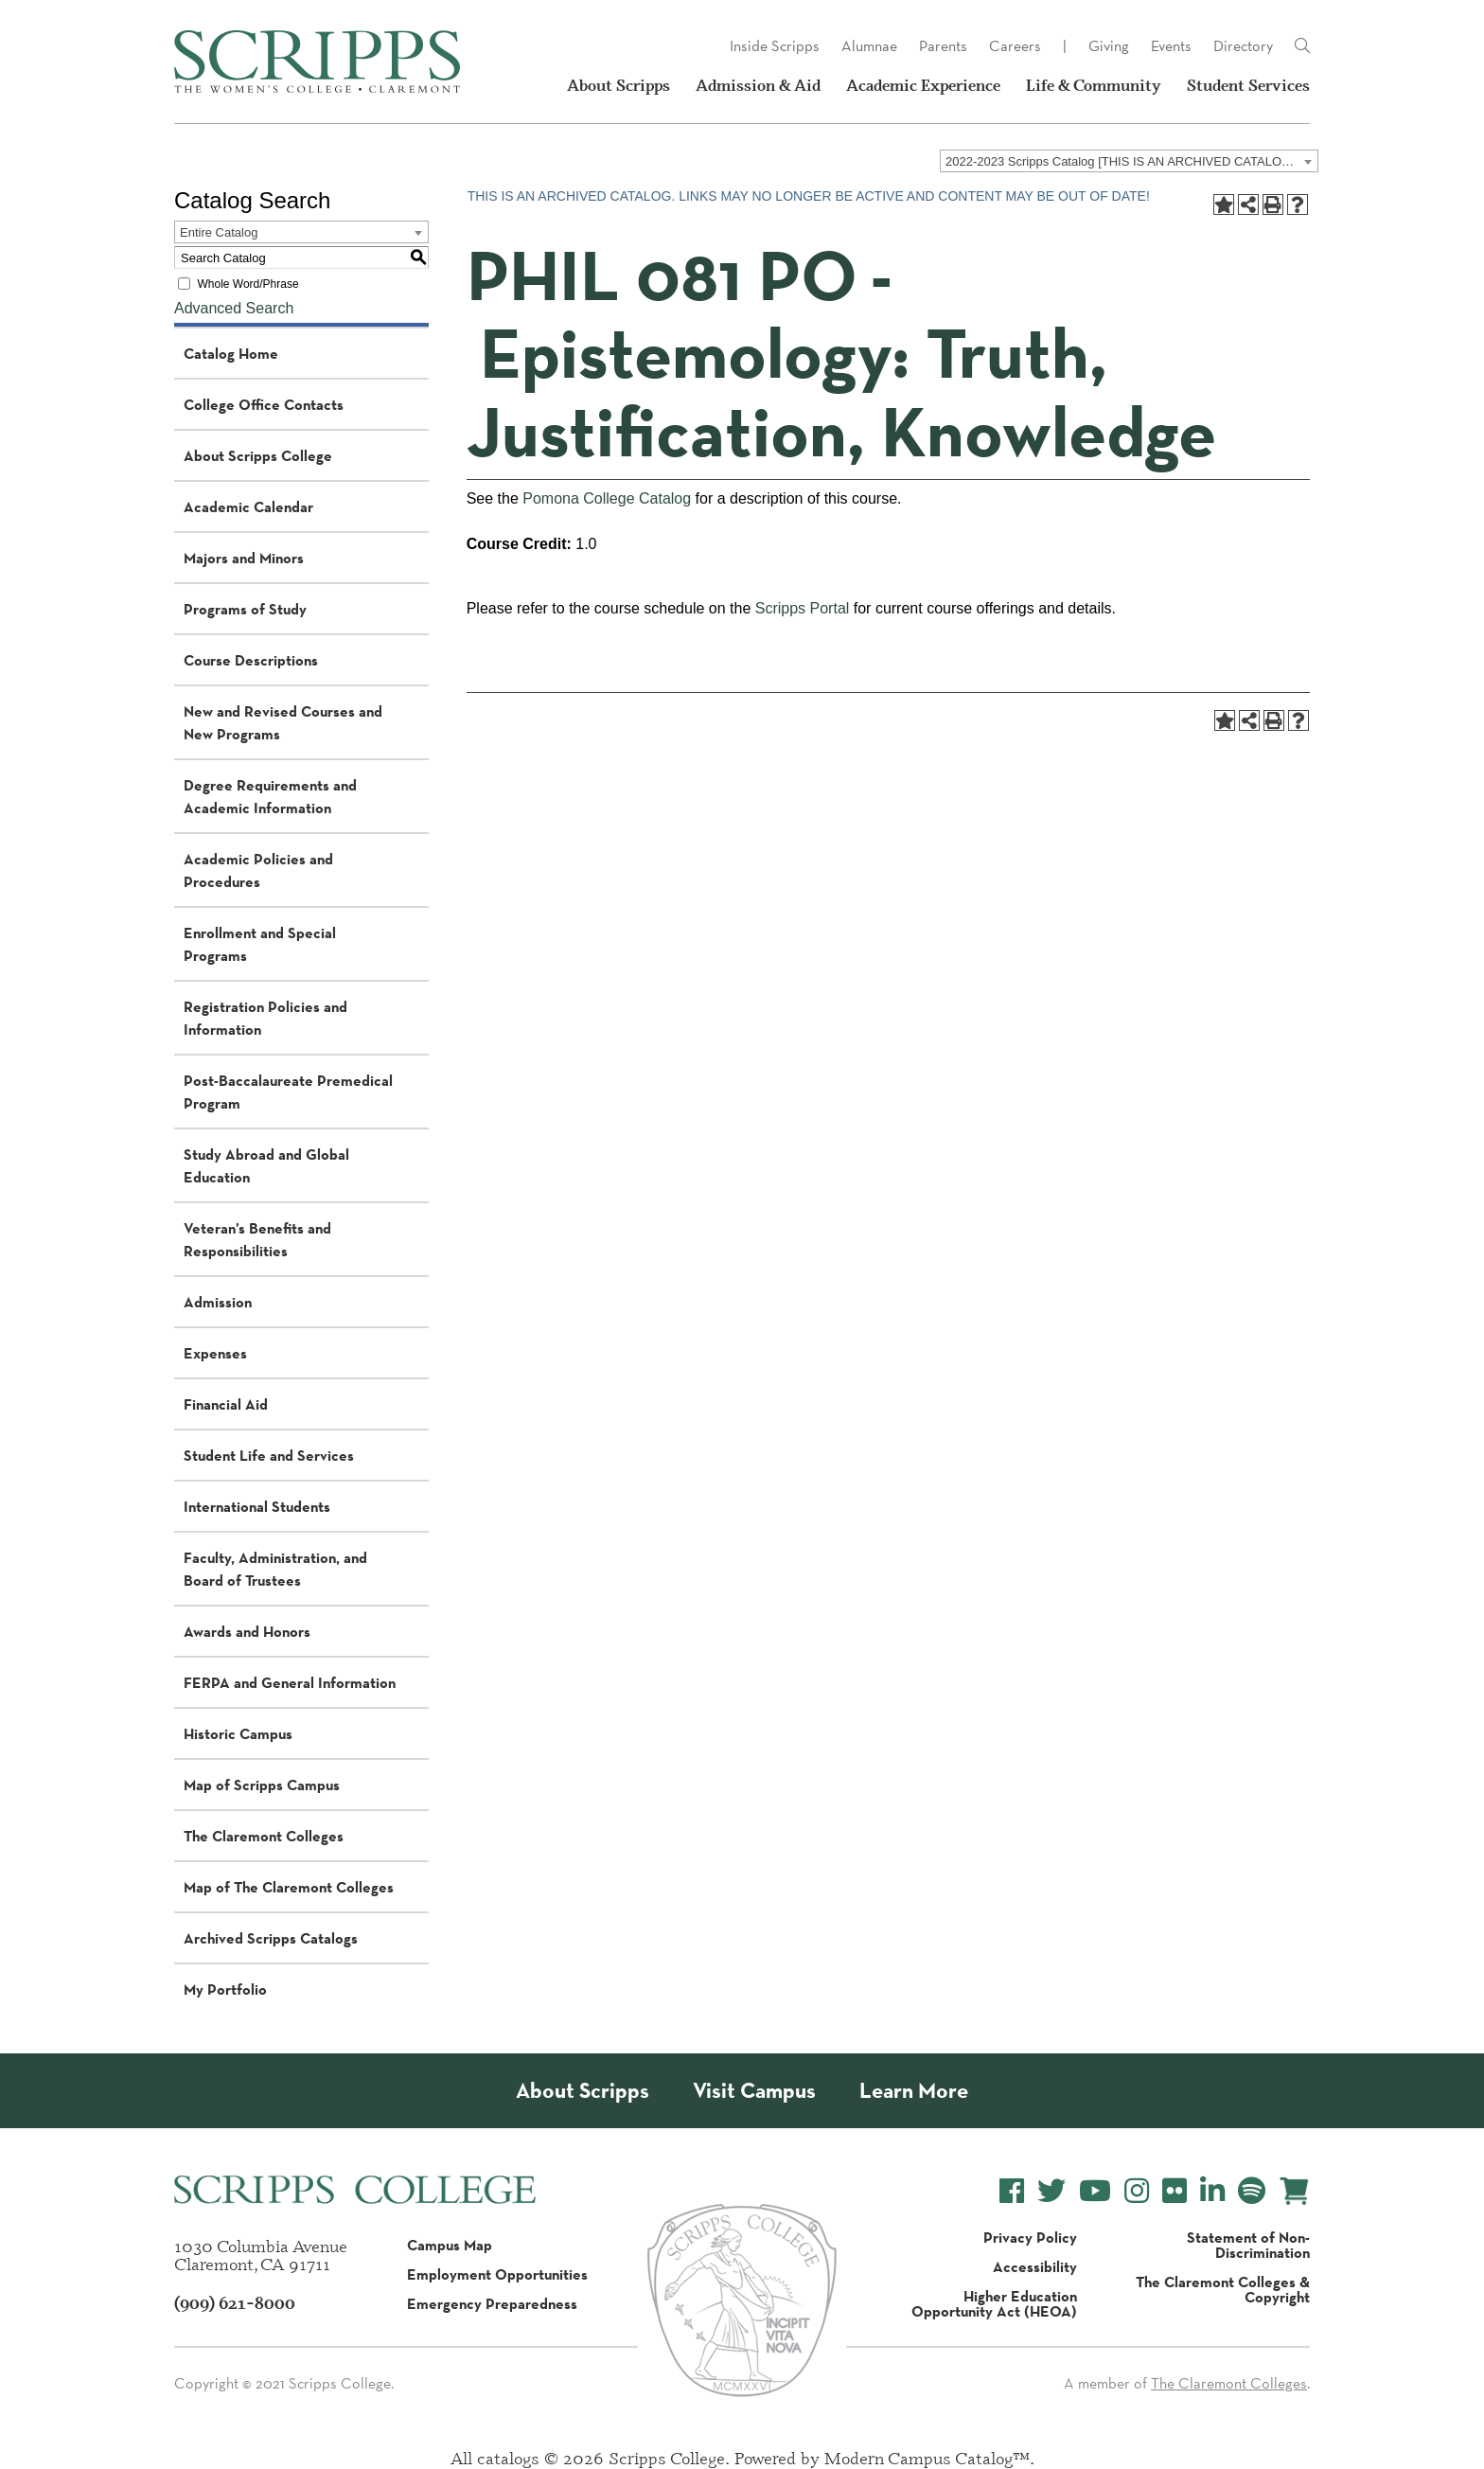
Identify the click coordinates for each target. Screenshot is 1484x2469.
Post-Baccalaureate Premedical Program (288, 1091)
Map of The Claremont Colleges (289, 1886)
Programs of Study (245, 608)
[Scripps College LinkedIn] (1212, 2191)
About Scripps (618, 85)
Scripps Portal (802, 608)
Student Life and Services (269, 1455)
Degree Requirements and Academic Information (270, 796)
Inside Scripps (775, 46)
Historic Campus (238, 1733)
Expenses (215, 1352)
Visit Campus (754, 2091)
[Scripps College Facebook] (1011, 2191)
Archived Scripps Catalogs (271, 1937)
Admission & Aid (758, 85)
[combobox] (1129, 161)
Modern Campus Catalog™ (927, 2457)
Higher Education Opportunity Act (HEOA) (994, 2303)
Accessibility (1035, 2266)
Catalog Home (231, 353)
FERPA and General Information (290, 1682)
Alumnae (869, 46)
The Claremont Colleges (264, 1835)
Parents (943, 46)
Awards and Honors (247, 1631)
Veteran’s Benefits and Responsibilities (257, 1239)
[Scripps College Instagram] (1136, 2191)
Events (1171, 46)
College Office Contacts (264, 404)
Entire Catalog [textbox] (218, 232)
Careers (1015, 46)
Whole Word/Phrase (247, 284)
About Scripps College (258, 455)
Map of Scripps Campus (262, 1784)
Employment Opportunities (497, 2274)
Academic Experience (923, 85)
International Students (257, 1506)
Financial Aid (226, 1403)
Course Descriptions (251, 659)
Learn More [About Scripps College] (913, 2091)
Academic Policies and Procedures (258, 870)
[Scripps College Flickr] (1174, 2191)
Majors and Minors (244, 557)
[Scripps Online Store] (1294, 2191)
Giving (1108, 46)
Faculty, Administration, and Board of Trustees (275, 1569)
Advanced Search (233, 308)
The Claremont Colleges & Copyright (1223, 2289)
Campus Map (449, 2244)
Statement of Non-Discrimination (1248, 2244)
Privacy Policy (1030, 2237)
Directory (1243, 46)
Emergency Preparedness (492, 2303)
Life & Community (1093, 85)
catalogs (508, 2457)
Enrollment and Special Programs (260, 944)
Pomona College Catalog (606, 498)
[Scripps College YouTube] (1095, 2191)
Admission (218, 1301)
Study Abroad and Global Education (266, 1165)
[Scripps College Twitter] (1051, 2191)
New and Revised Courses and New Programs (283, 722)
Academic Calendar (248, 506)
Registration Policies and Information (265, 1018)
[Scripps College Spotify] (1251, 2191)
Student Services (1248, 85)
